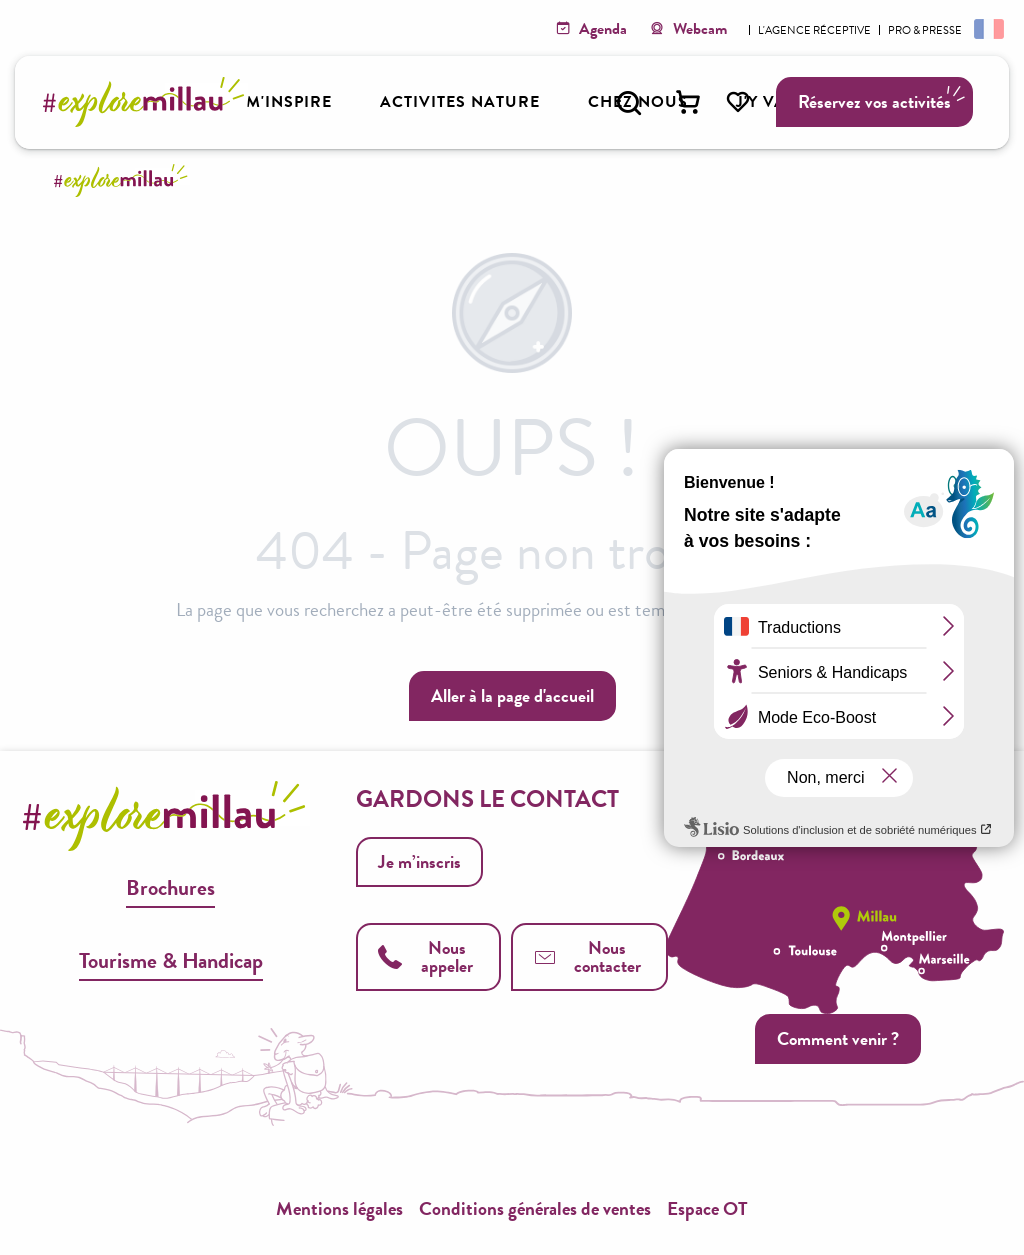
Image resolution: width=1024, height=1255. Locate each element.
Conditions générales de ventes (535, 1208)
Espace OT (707, 1208)
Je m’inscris (419, 861)
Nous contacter (587, 956)
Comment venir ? (838, 1038)
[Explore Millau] (124, 180)
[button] (629, 103)
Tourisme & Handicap (171, 960)
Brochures (170, 887)
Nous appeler (425, 956)
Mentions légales (339, 1208)
